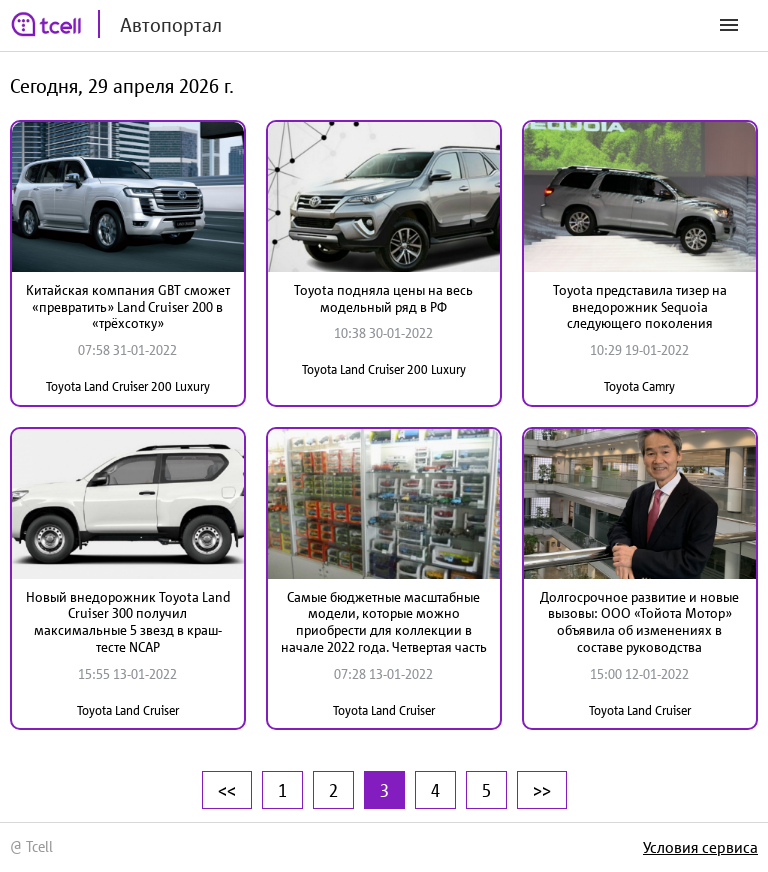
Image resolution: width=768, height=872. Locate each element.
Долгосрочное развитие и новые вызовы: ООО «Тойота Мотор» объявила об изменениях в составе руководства (639, 622)
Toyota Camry (639, 386)
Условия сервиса (700, 847)
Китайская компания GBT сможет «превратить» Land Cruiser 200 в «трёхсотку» (128, 307)
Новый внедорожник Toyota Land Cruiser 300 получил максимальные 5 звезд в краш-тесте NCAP (128, 622)
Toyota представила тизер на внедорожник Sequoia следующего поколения (640, 307)
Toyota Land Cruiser (128, 710)
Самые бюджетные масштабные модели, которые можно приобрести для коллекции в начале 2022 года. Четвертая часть (384, 622)
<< (227, 790)
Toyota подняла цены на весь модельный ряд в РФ (383, 298)
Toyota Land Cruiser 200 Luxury (128, 386)
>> (542, 790)
